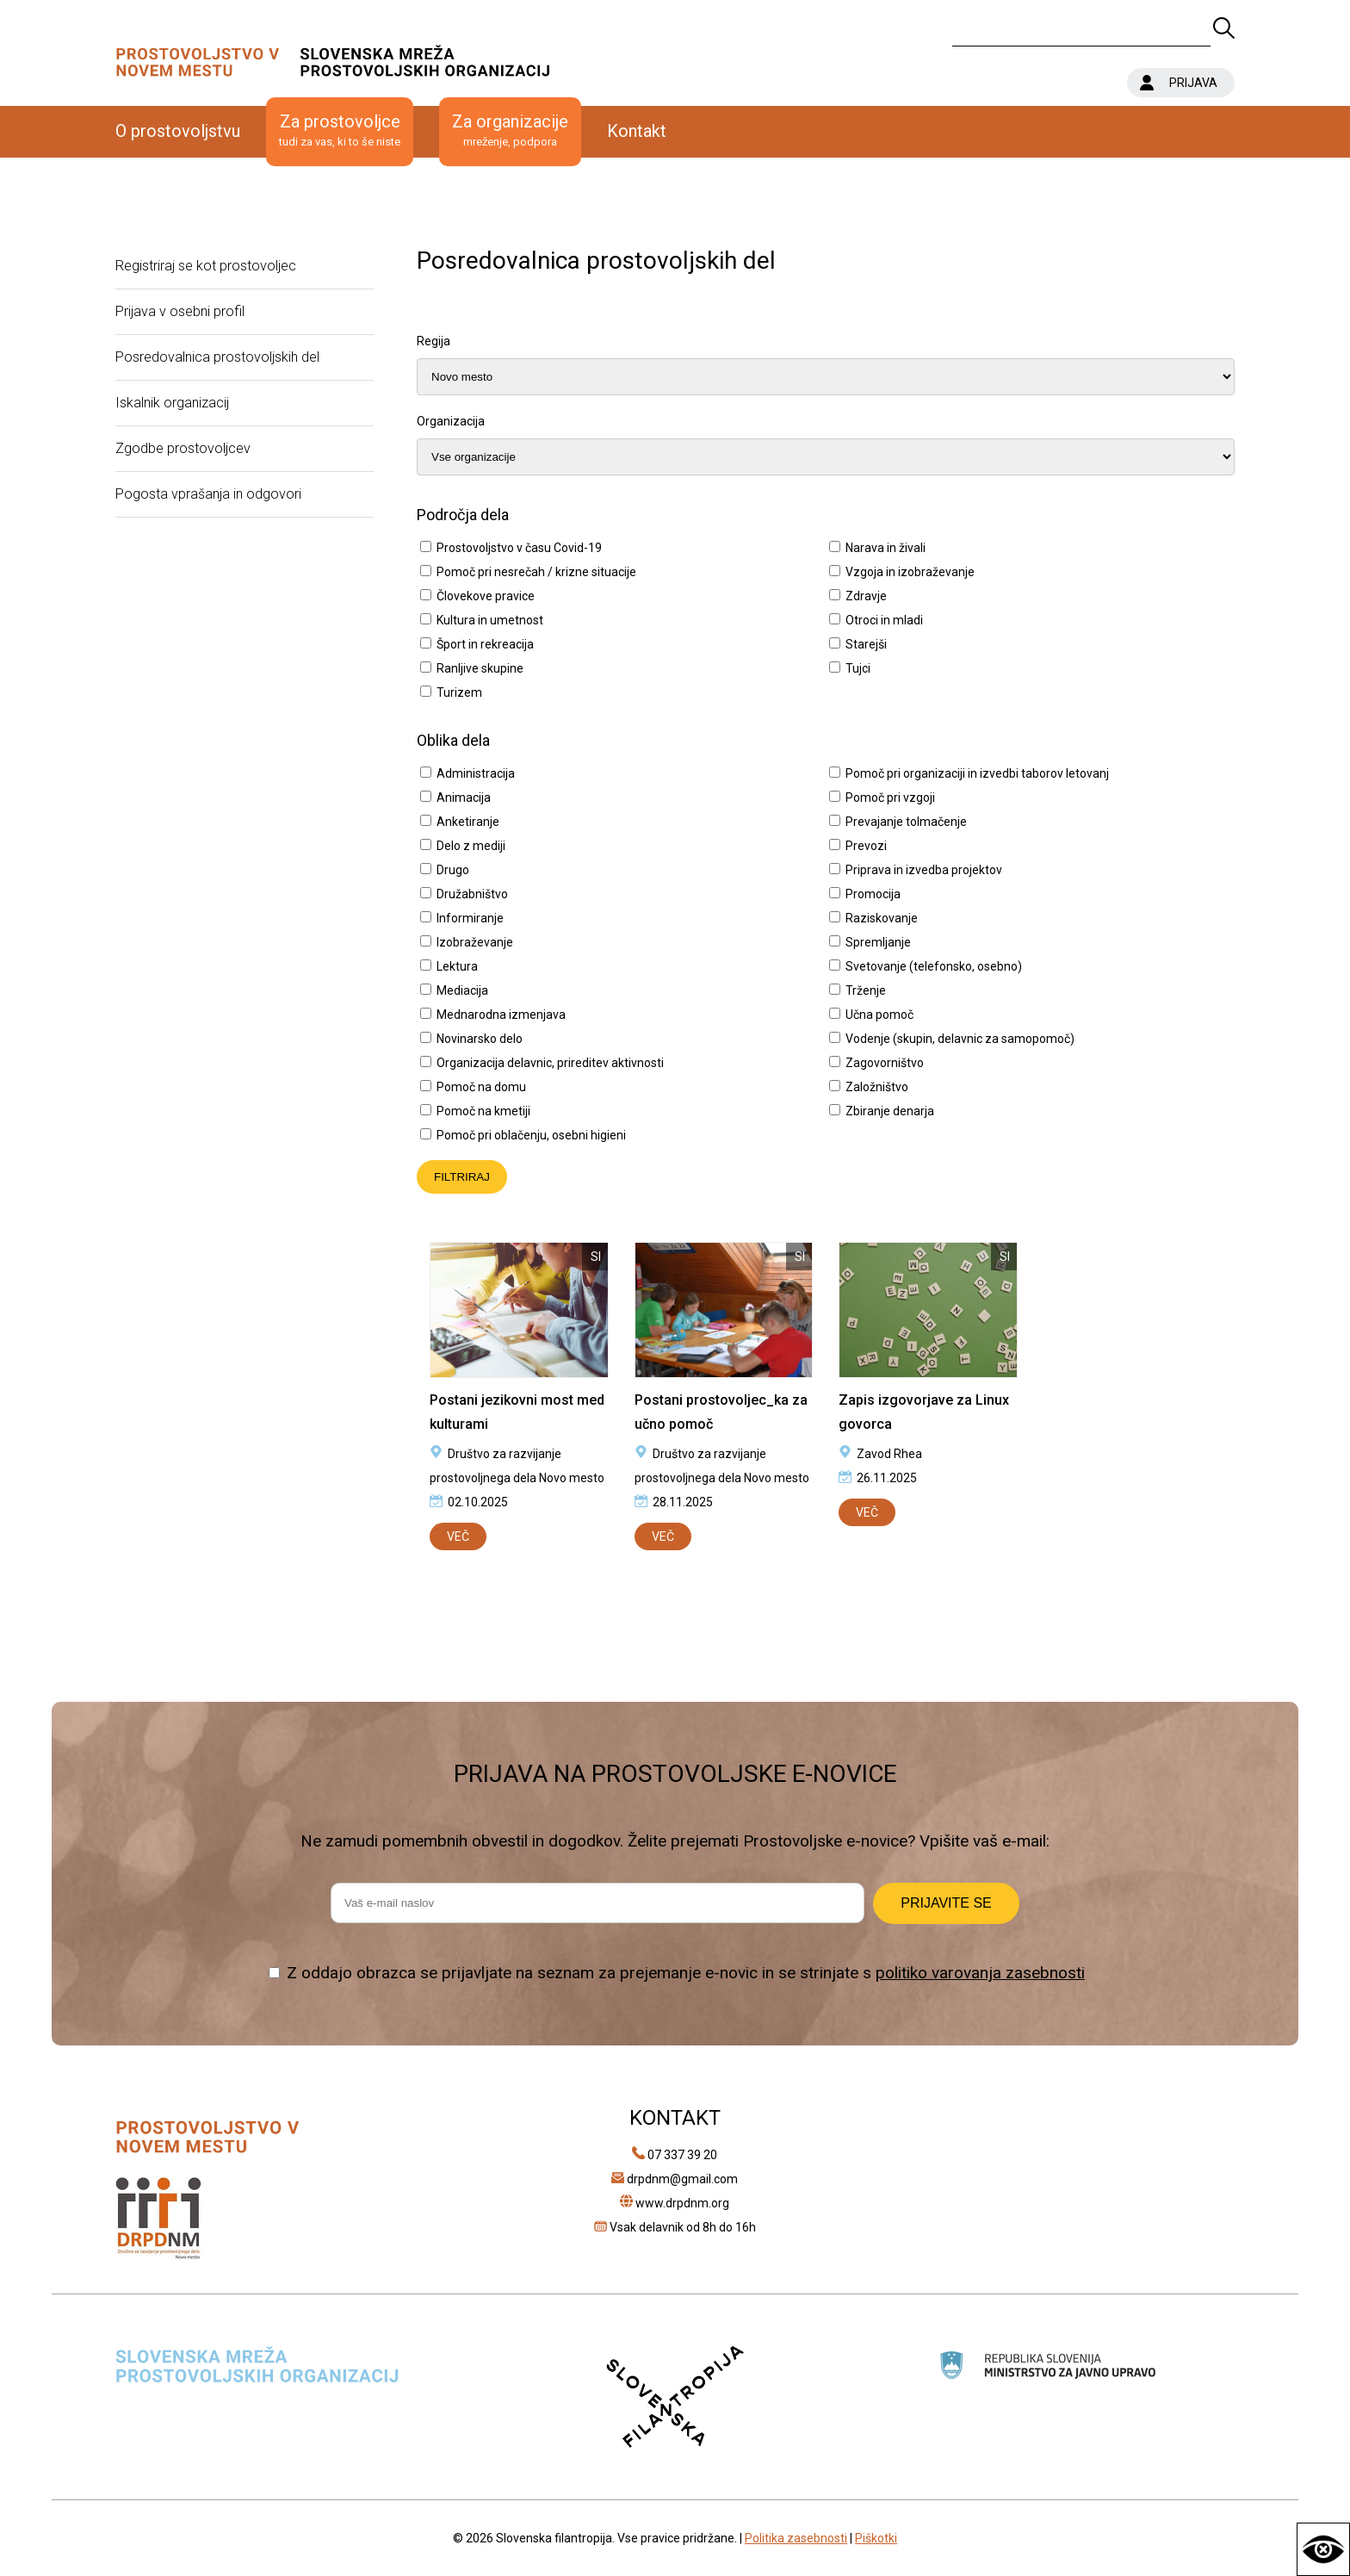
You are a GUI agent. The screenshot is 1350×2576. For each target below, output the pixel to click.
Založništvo (876, 1087)
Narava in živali (885, 548)
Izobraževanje (475, 942)
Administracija (476, 773)
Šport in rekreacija (485, 644)
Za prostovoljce (339, 131)
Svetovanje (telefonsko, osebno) (933, 966)
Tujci (857, 668)
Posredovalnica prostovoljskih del (217, 357)
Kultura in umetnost (490, 620)
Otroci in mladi (884, 620)
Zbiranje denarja (889, 1111)
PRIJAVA (1193, 83)
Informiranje (470, 918)
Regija (433, 341)
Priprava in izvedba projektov (923, 870)
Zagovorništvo (884, 1063)
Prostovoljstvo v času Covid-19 (519, 548)
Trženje (865, 990)
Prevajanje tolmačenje (906, 822)
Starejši (866, 644)
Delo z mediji (471, 846)
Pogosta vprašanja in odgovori (208, 494)
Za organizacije (510, 131)
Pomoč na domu (481, 1087)
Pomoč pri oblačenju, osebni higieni (531, 1135)
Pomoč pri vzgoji (890, 797)
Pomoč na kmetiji (483, 1111)
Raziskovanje (881, 918)
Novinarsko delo (480, 1039)
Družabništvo (472, 894)
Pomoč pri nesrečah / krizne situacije (536, 572)
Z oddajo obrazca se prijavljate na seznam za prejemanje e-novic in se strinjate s (686, 1973)
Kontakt (636, 131)
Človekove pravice (486, 596)
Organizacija (451, 421)
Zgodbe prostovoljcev (183, 448)
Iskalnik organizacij (172, 402)
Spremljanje (878, 942)
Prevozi (866, 846)
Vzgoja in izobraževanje (910, 572)
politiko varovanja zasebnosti (980, 1973)
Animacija (464, 797)
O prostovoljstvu (177, 131)
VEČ (458, 1536)
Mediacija (462, 990)
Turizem (459, 692)
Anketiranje (468, 822)
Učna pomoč (879, 1014)
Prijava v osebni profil (180, 311)
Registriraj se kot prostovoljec (205, 266)
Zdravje (866, 596)
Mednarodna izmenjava (501, 1014)
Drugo (453, 870)
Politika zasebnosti (796, 2538)
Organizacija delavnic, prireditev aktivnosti (550, 1063)
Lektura (457, 966)
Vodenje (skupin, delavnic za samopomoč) (959, 1039)
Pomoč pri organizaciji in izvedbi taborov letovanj (977, 773)
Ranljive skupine (480, 668)
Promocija (873, 894)
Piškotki (876, 2538)
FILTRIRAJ (462, 1176)
